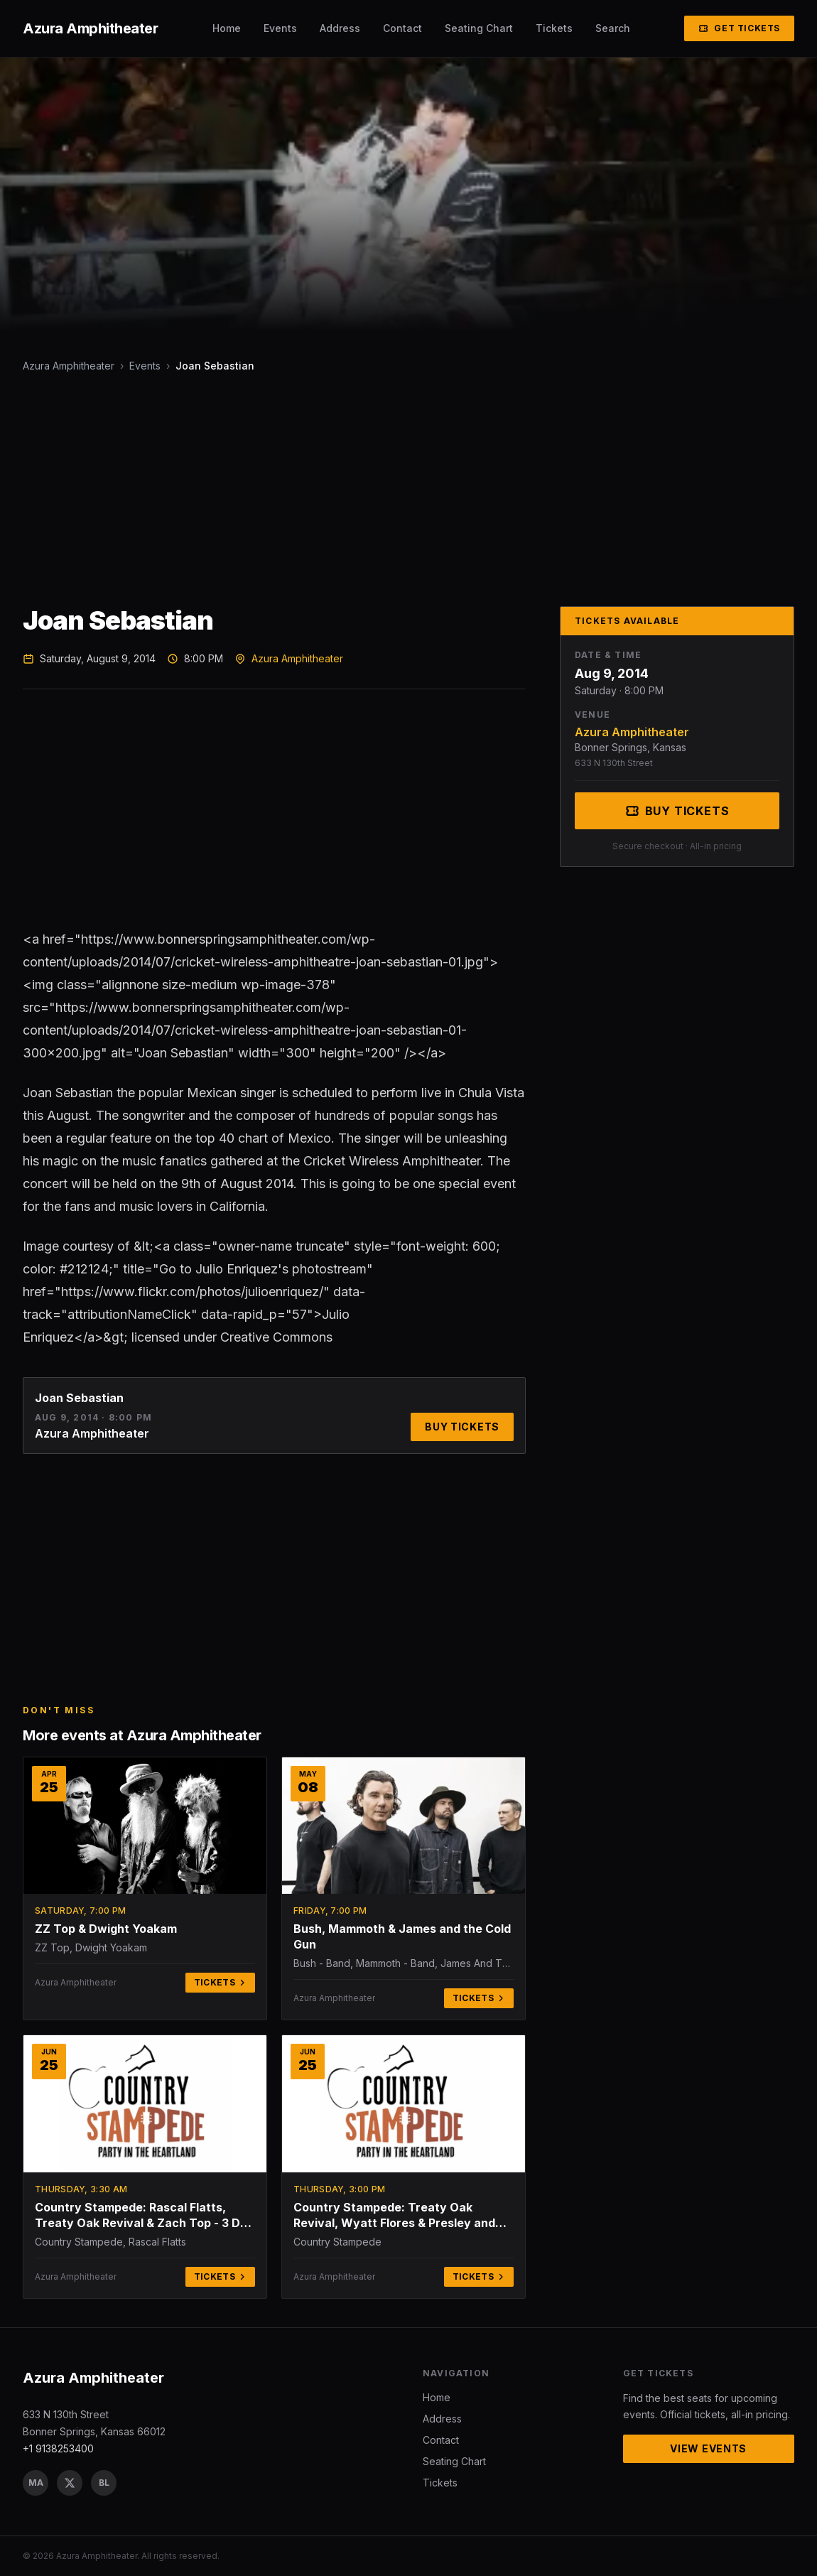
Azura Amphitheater (68, 366)
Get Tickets (739, 28)
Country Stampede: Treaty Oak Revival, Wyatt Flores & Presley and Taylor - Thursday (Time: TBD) (394, 2215)
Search (612, 28)
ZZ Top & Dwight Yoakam (106, 1929)
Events (280, 28)
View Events (708, 2448)
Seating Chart (479, 28)
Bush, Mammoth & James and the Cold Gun (402, 1936)
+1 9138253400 (58, 2448)
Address (340, 28)
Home (226, 28)
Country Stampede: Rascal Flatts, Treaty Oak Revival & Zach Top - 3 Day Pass (144, 2215)
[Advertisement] (408, 489)
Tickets (554, 28)
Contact (402, 28)
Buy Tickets (462, 1427)
